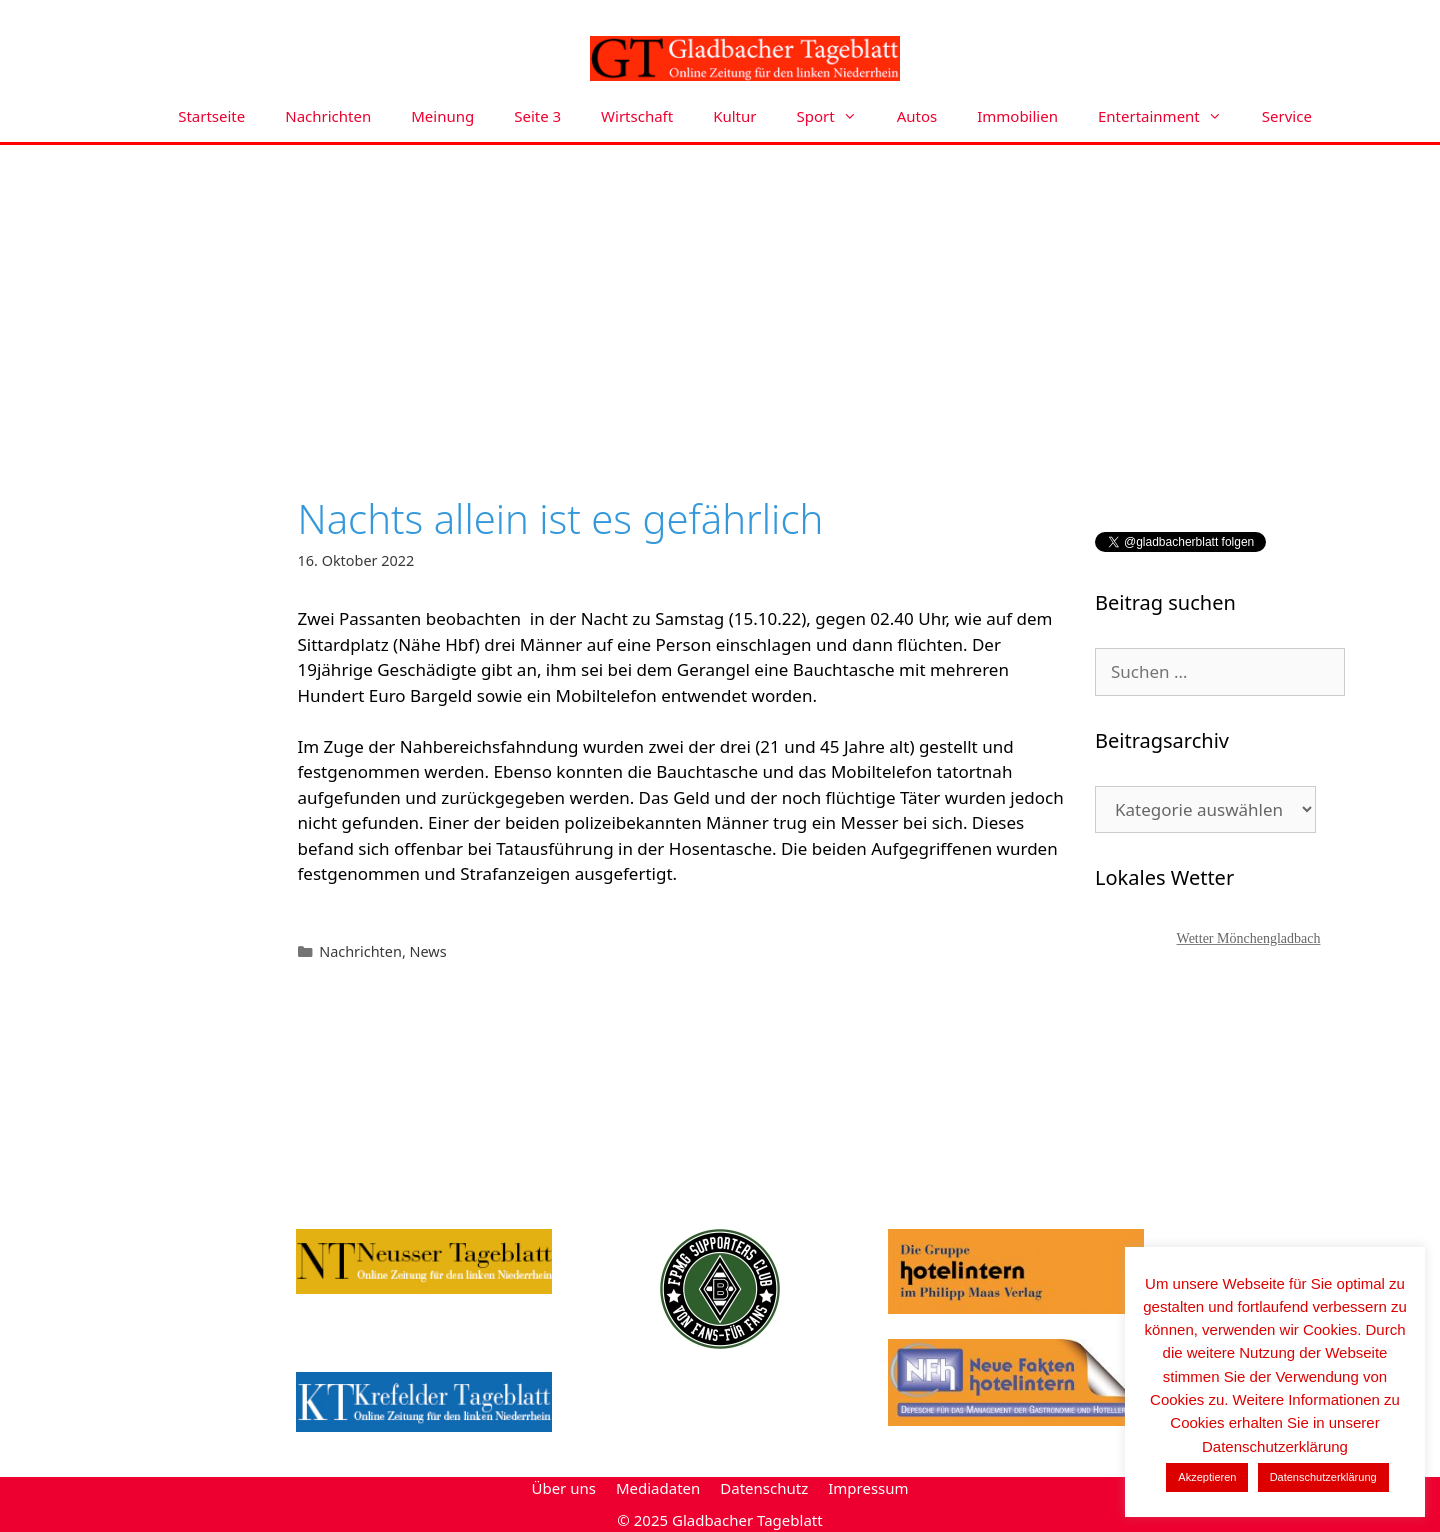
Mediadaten (658, 1488)
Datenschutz (764, 1488)
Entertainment (1170, 116)
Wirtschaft (637, 116)
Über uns (563, 1488)
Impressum (868, 1488)
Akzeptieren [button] (1207, 1477)
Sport (837, 116)
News (428, 951)
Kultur (734, 116)
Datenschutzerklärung (1323, 1477)
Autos (917, 116)
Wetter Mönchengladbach (1249, 938)
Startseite (211, 116)
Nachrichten (328, 116)
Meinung (442, 116)
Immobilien (1017, 116)
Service (1287, 116)
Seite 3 (537, 116)
